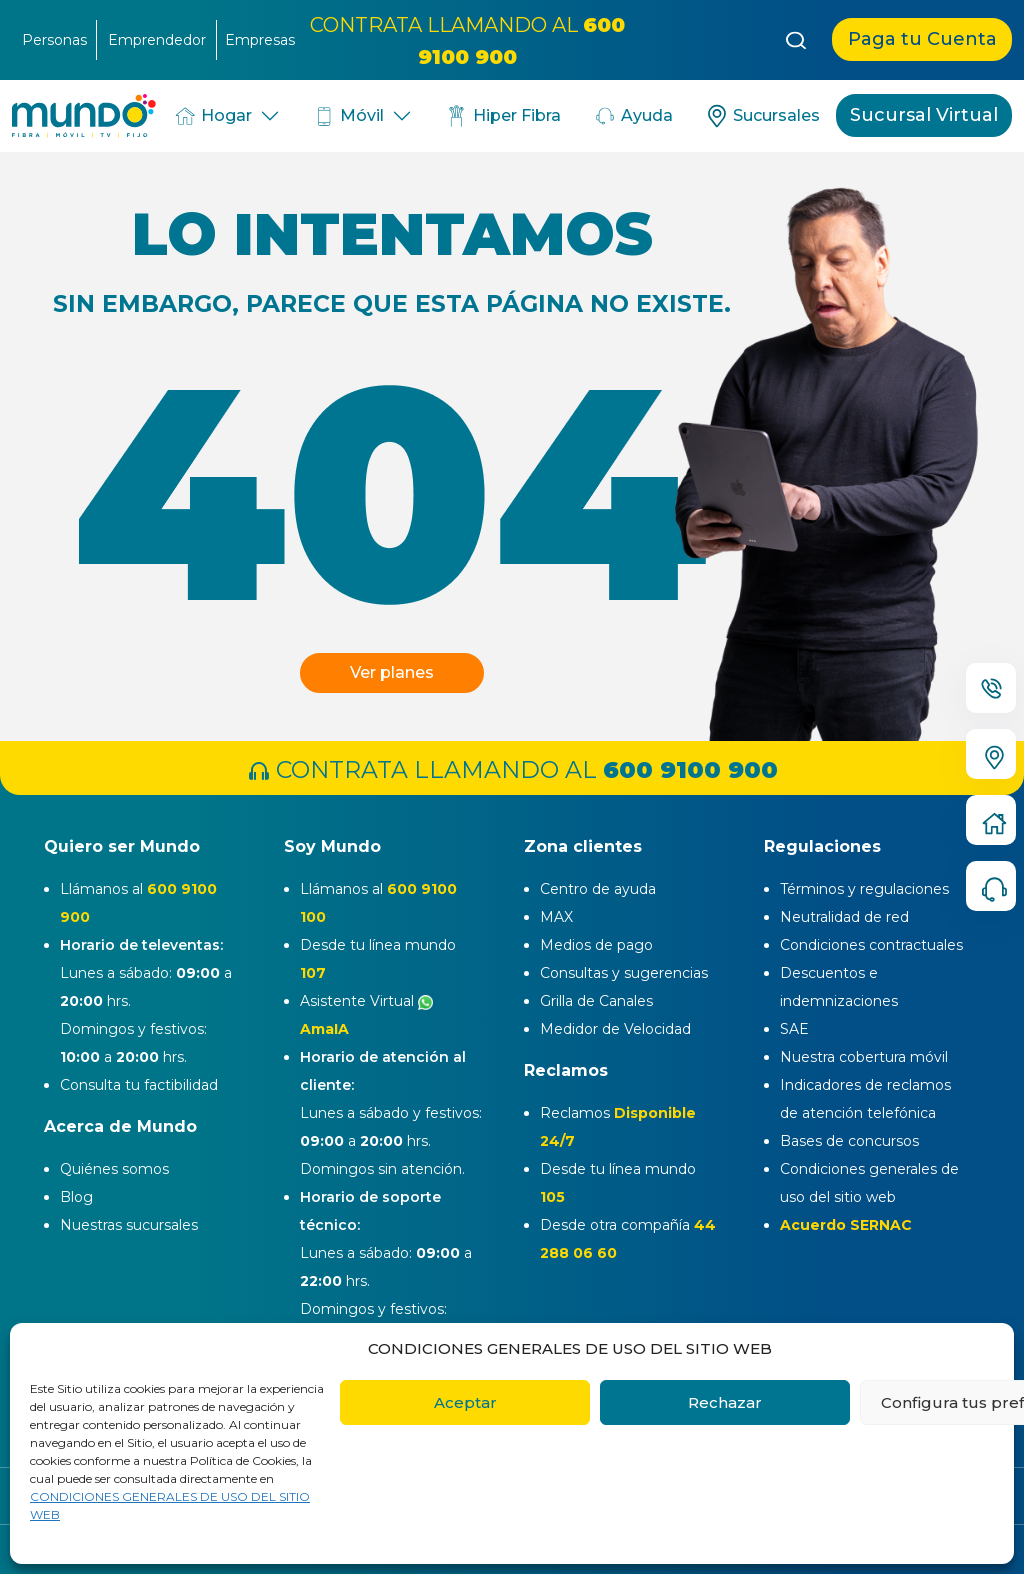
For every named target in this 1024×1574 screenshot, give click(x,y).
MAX (556, 917)
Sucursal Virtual (924, 115)
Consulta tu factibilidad (139, 1085)
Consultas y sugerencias (624, 973)
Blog (76, 1197)
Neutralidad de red (844, 917)
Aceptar (465, 1402)
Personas (54, 40)
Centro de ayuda (598, 889)
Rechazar (725, 1402)
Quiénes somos (114, 1169)
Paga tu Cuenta (922, 39)
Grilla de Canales (596, 1001)
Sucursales (762, 116)
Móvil (348, 116)
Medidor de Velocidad (615, 1029)
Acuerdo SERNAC (846, 1225)
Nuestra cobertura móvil (864, 1057)
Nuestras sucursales (129, 1225)
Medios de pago (596, 945)
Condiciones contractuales (871, 945)
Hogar (212, 116)
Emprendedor (157, 40)
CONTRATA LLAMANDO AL (512, 769)
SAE (794, 1029)
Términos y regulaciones (864, 889)
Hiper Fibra (502, 116)
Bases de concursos (849, 1141)
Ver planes (392, 672)
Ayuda (633, 116)
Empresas (260, 40)
